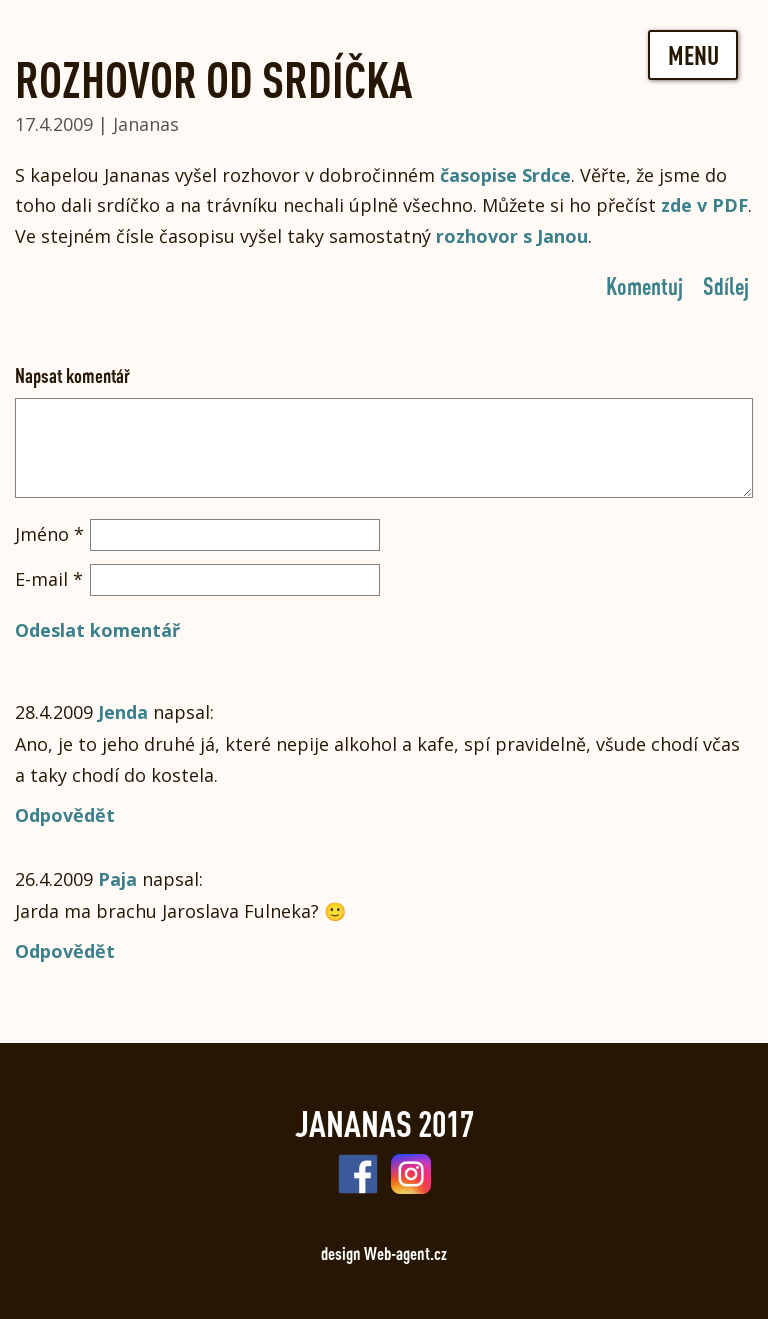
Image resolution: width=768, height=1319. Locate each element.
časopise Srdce (505, 175)
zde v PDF (704, 205)
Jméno (49, 534)
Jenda (123, 712)
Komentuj (644, 285)
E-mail (49, 579)
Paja (117, 879)
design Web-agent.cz (384, 1253)
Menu (693, 55)
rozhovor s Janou (512, 236)
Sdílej (726, 285)
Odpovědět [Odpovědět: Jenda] (65, 815)
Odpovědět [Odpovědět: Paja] (65, 951)
